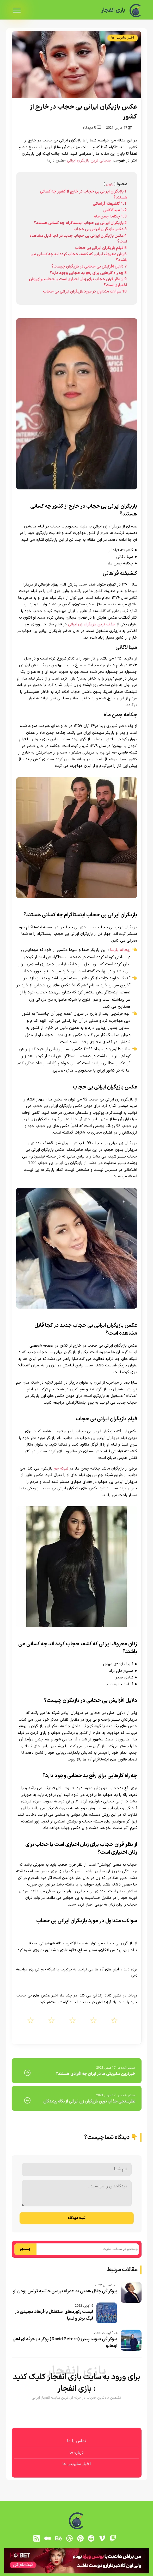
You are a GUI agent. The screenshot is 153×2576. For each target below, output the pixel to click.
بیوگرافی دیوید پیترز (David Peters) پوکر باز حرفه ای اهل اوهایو (65, 2342)
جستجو (25, 2249)
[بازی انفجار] (135, 10)
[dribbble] (69, 2538)
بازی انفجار (113, 10)
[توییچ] (113, 2538)
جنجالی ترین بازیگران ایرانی (89, 161)
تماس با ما (76, 2441)
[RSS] (37, 2538)
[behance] (58, 2538)
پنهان (109, 184)
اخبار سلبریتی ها (122, 37)
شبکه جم (61, 1469)
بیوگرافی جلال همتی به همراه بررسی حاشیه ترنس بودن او (65, 2291)
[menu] (17, 10)
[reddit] (91, 2538)
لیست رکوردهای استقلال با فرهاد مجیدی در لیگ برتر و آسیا (54, 2315)
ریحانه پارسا (120, 950)
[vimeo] (102, 2538)
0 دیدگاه (92, 127)
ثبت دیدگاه (76, 2218)
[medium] (48, 2538)
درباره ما (76, 2452)
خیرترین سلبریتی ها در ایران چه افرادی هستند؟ (95, 2074)
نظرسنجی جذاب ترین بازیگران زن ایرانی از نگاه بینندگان (89, 2101)
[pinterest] (80, 2538)
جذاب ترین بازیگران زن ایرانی (91, 624)
